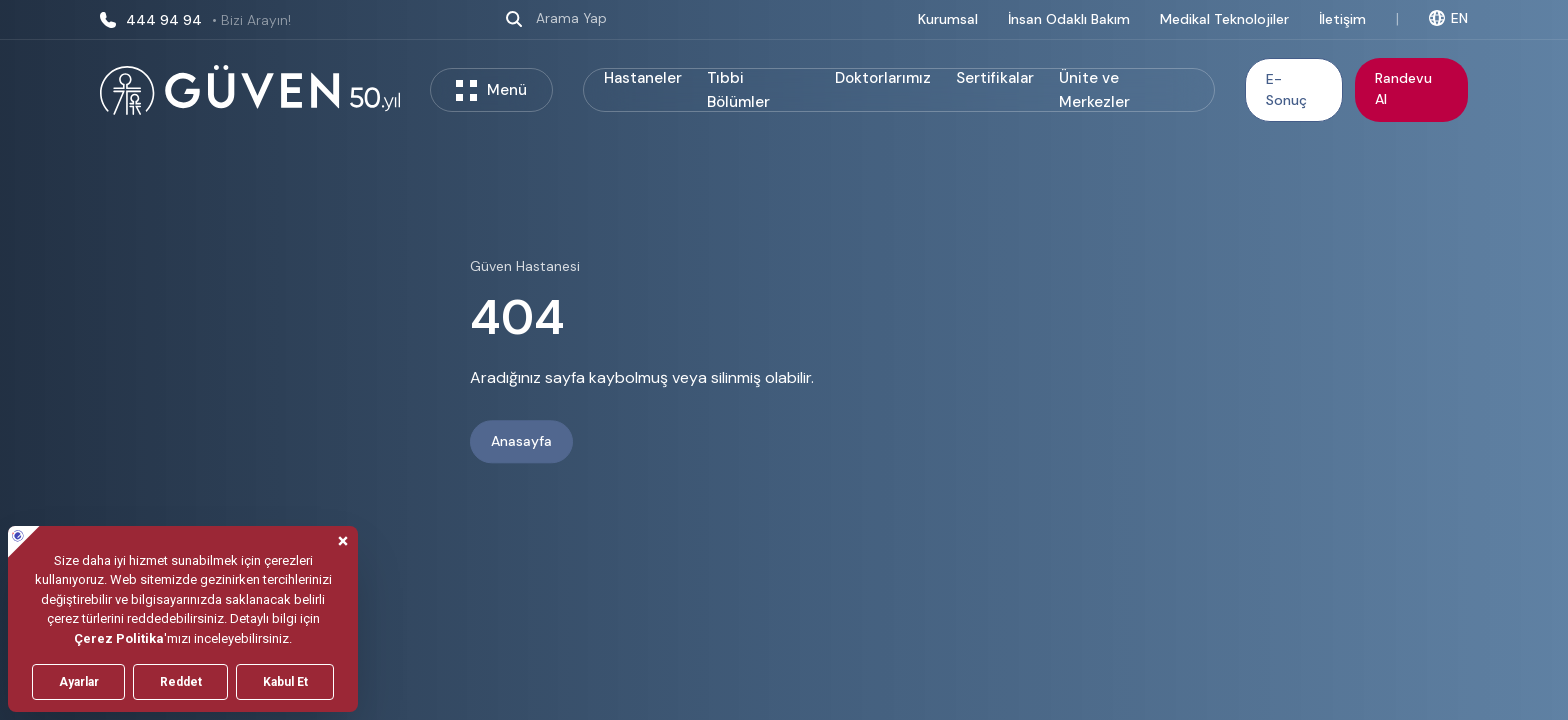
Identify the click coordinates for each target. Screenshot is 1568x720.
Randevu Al (1403, 88)
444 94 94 (195, 20)
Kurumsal (948, 19)
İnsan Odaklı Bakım (1069, 19)
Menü (491, 90)
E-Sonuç (1286, 89)
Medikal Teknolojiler (1224, 19)
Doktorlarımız (883, 78)
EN (1448, 18)
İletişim (1342, 19)
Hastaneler (643, 78)
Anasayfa (521, 442)
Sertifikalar (995, 78)
